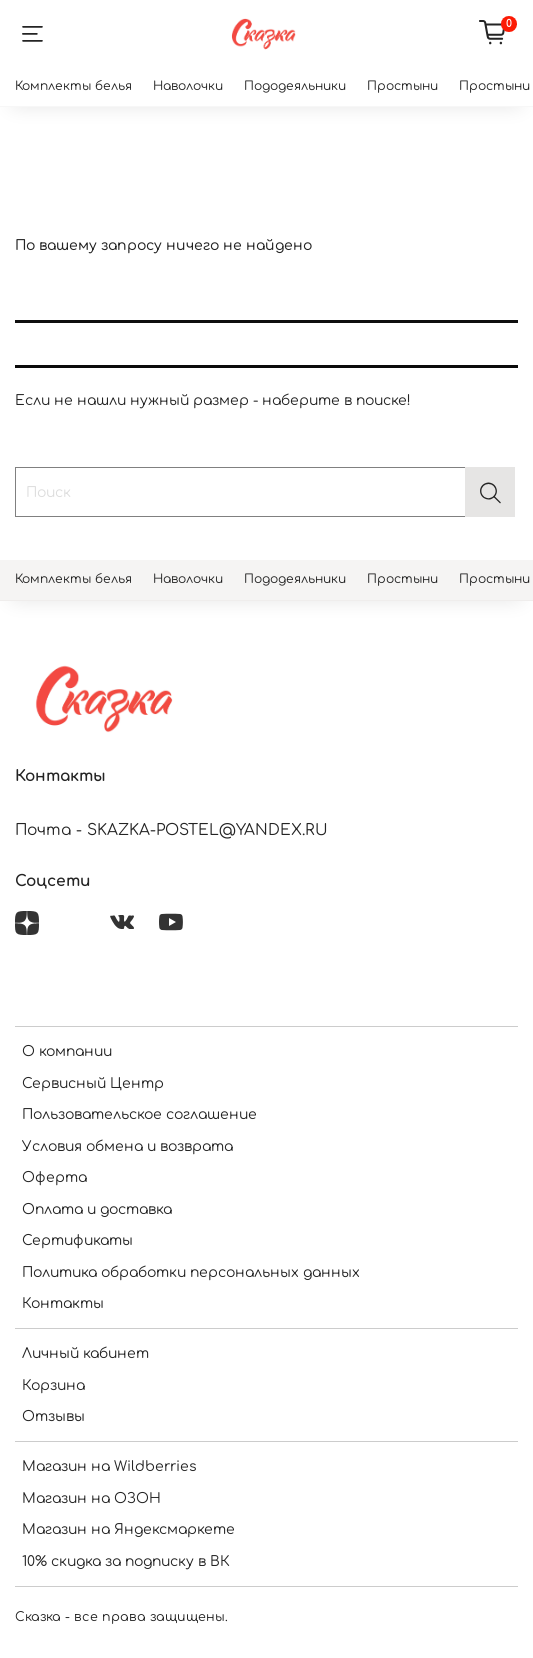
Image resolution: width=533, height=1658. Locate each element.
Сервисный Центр (93, 1083)
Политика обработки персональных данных (191, 1272)
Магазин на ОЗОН (91, 1498)
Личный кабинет (85, 1353)
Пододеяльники (295, 86)
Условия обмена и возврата (127, 1146)
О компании (67, 1051)
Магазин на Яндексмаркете (128, 1529)
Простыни (402, 86)
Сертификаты (77, 1240)
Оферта (54, 1177)
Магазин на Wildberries (109, 1466)
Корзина (53, 1385)
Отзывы (53, 1416)
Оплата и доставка (97, 1209)
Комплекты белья (73, 86)
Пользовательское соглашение (139, 1114)
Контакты (63, 1303)
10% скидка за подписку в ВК (126, 1561)
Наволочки (188, 86)
